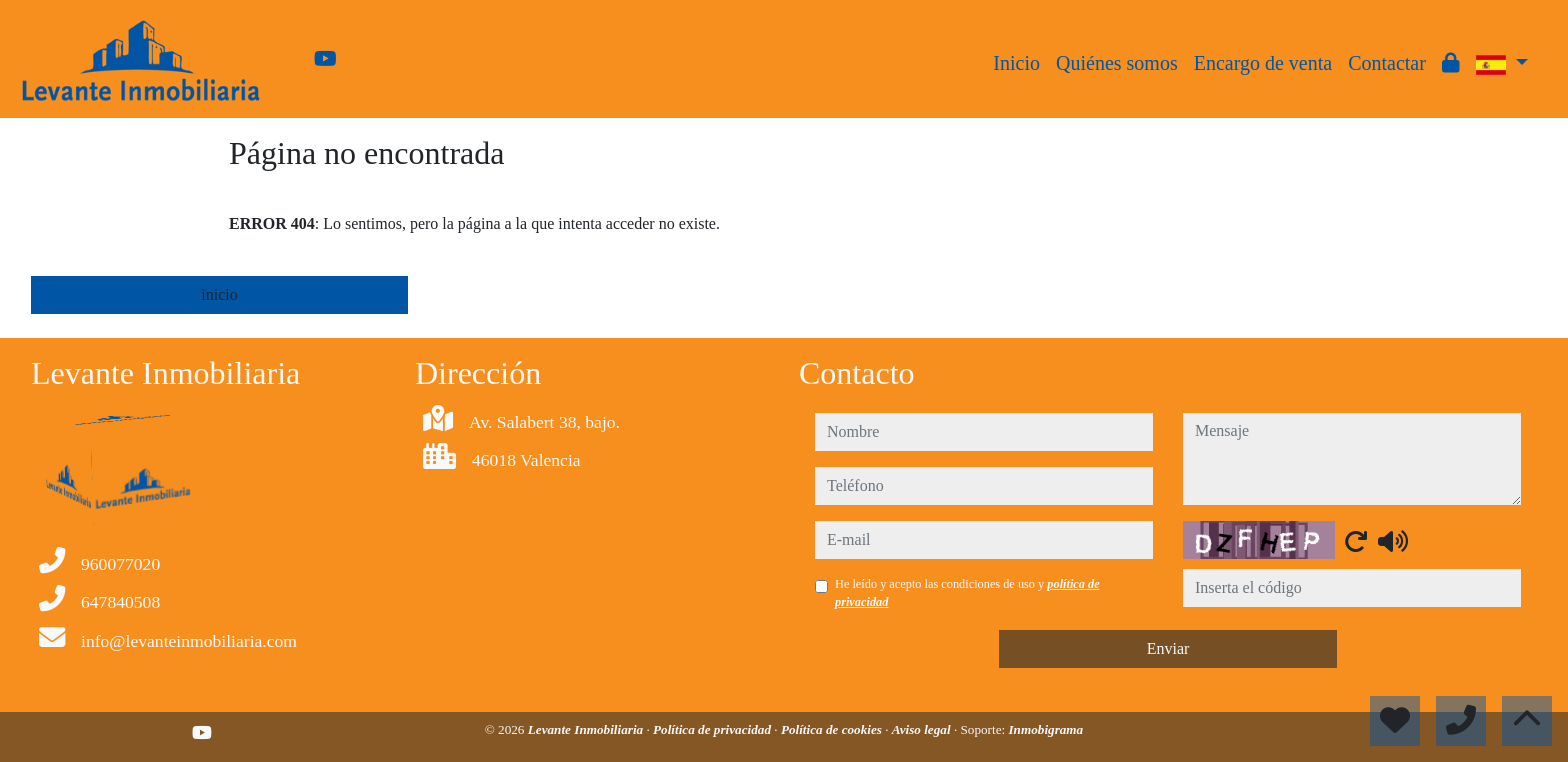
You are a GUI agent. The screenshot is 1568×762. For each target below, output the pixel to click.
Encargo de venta (1263, 63)
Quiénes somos (1117, 63)
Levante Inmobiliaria (587, 729)
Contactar (1387, 63)
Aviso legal (923, 729)
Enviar (1168, 648)
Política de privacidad (713, 729)
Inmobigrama (1045, 729)
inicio (219, 294)
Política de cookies (833, 729)
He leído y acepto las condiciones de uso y (967, 593)
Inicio (1016, 63)
